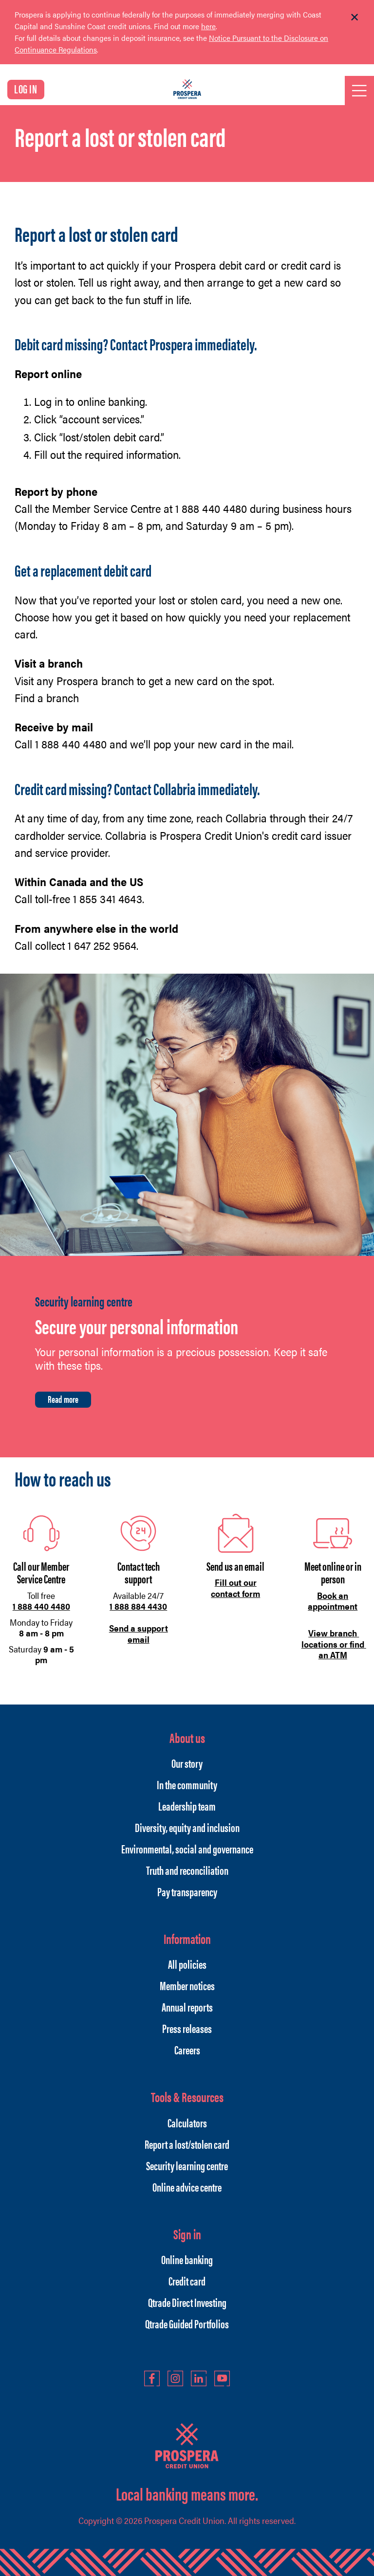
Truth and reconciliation (187, 1870)
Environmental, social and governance (187, 1848)
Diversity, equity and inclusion (187, 1827)
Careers (187, 2049)
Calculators (187, 2122)
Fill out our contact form (235, 1587)
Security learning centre (187, 2165)
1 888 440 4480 (41, 1606)
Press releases (187, 2028)
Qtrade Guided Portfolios (187, 2323)
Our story (187, 1763)
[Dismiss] (354, 17)
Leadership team (187, 1805)
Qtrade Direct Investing (187, 2302)
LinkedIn (198, 2378)
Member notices (187, 1985)
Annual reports (187, 2006)
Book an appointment (332, 1601)
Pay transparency (187, 1891)
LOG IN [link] (25, 88)
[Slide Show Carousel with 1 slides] (187, 38)
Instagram (175, 2378)
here (208, 26)
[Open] (359, 90)
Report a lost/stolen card (187, 2144)
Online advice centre (187, 2186)
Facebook (152, 2378)
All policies (187, 1964)
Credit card (187, 2280)
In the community (187, 1784)
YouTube (222, 2378)
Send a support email (138, 1633)
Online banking (187, 2259)
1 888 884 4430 (138, 1606)
